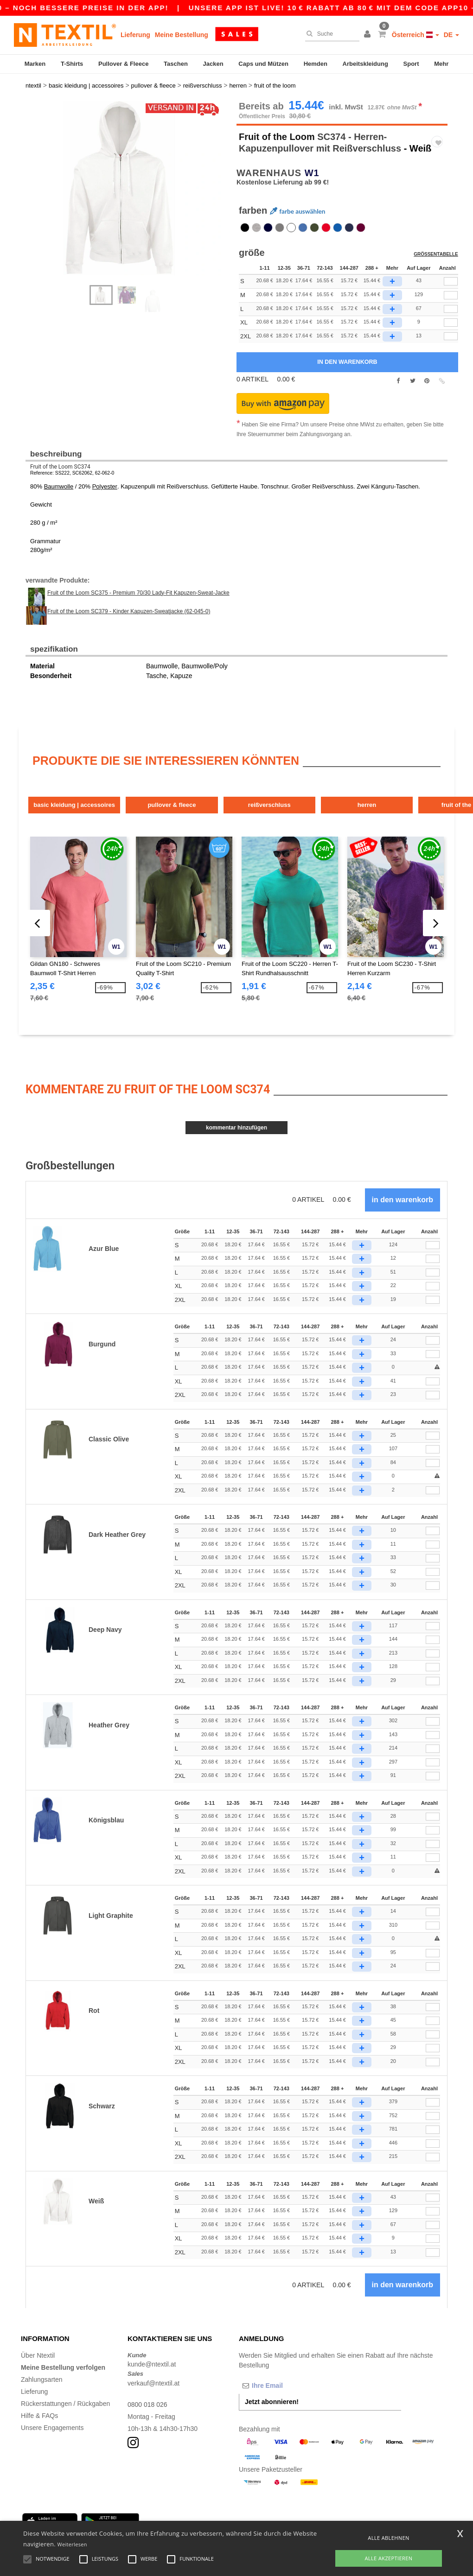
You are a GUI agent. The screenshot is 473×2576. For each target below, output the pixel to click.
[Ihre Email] (287, 2383)
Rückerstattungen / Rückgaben (65, 2401)
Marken (35, 63)
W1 (312, 171)
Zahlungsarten (42, 2377)
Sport (411, 63)
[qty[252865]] (451, 307)
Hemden (315, 63)
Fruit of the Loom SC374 (60, 465)
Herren (369, 803)
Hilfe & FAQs (39, 2413)
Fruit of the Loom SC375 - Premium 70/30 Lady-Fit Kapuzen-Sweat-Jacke (138, 591)
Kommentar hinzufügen (236, 1126)
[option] (128, 187)
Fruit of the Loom (277, 135)
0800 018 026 (147, 2402)
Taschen (176, 63)
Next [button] (134, 196)
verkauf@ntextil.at (153, 2381)
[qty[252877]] (451, 334)
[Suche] (330, 34)
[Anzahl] (433, 1243)
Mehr (441, 63)
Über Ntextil (38, 2353)
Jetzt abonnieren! (272, 2400)
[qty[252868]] (451, 293)
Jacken (213, 63)
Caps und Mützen (263, 63)
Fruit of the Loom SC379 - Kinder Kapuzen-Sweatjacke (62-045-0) (129, 609)
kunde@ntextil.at (152, 2363)
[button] (368, 34)
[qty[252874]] (451, 321)
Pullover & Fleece (123, 63)
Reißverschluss (271, 803)
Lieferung (135, 34)
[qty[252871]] (451, 280)
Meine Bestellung (181, 34)
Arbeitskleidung (365, 63)
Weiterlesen (72, 2544)
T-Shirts (72, 63)
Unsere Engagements (52, 2426)
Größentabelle (436, 252)
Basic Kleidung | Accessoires (74, 803)
